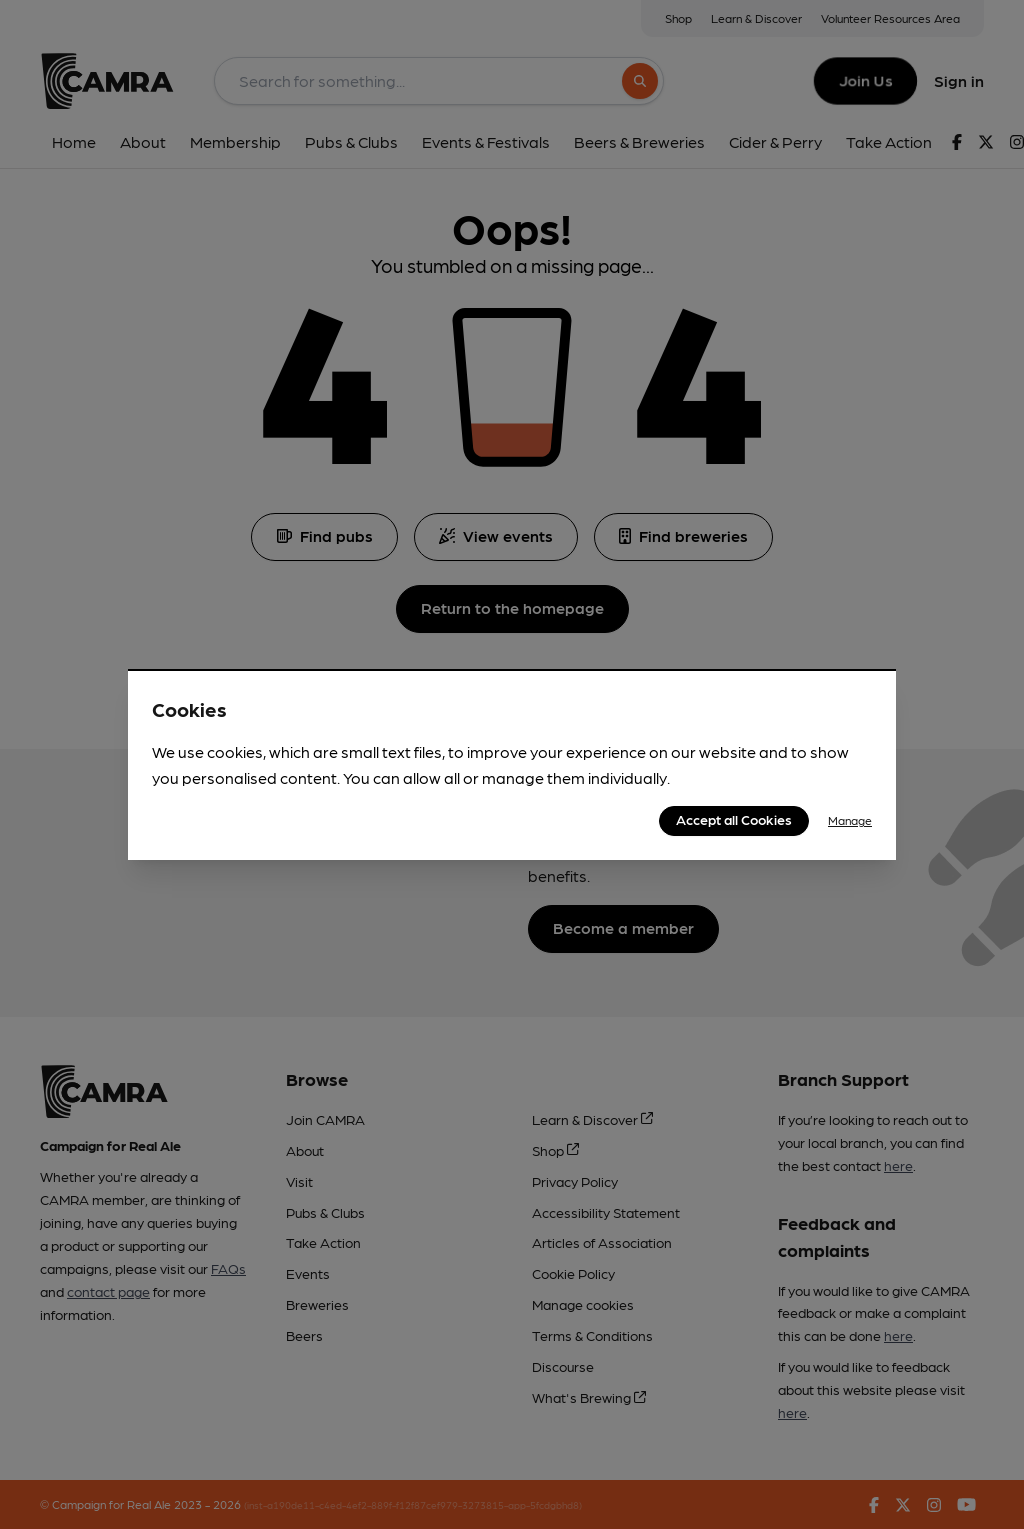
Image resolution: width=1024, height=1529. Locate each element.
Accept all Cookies (734, 819)
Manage (850, 820)
